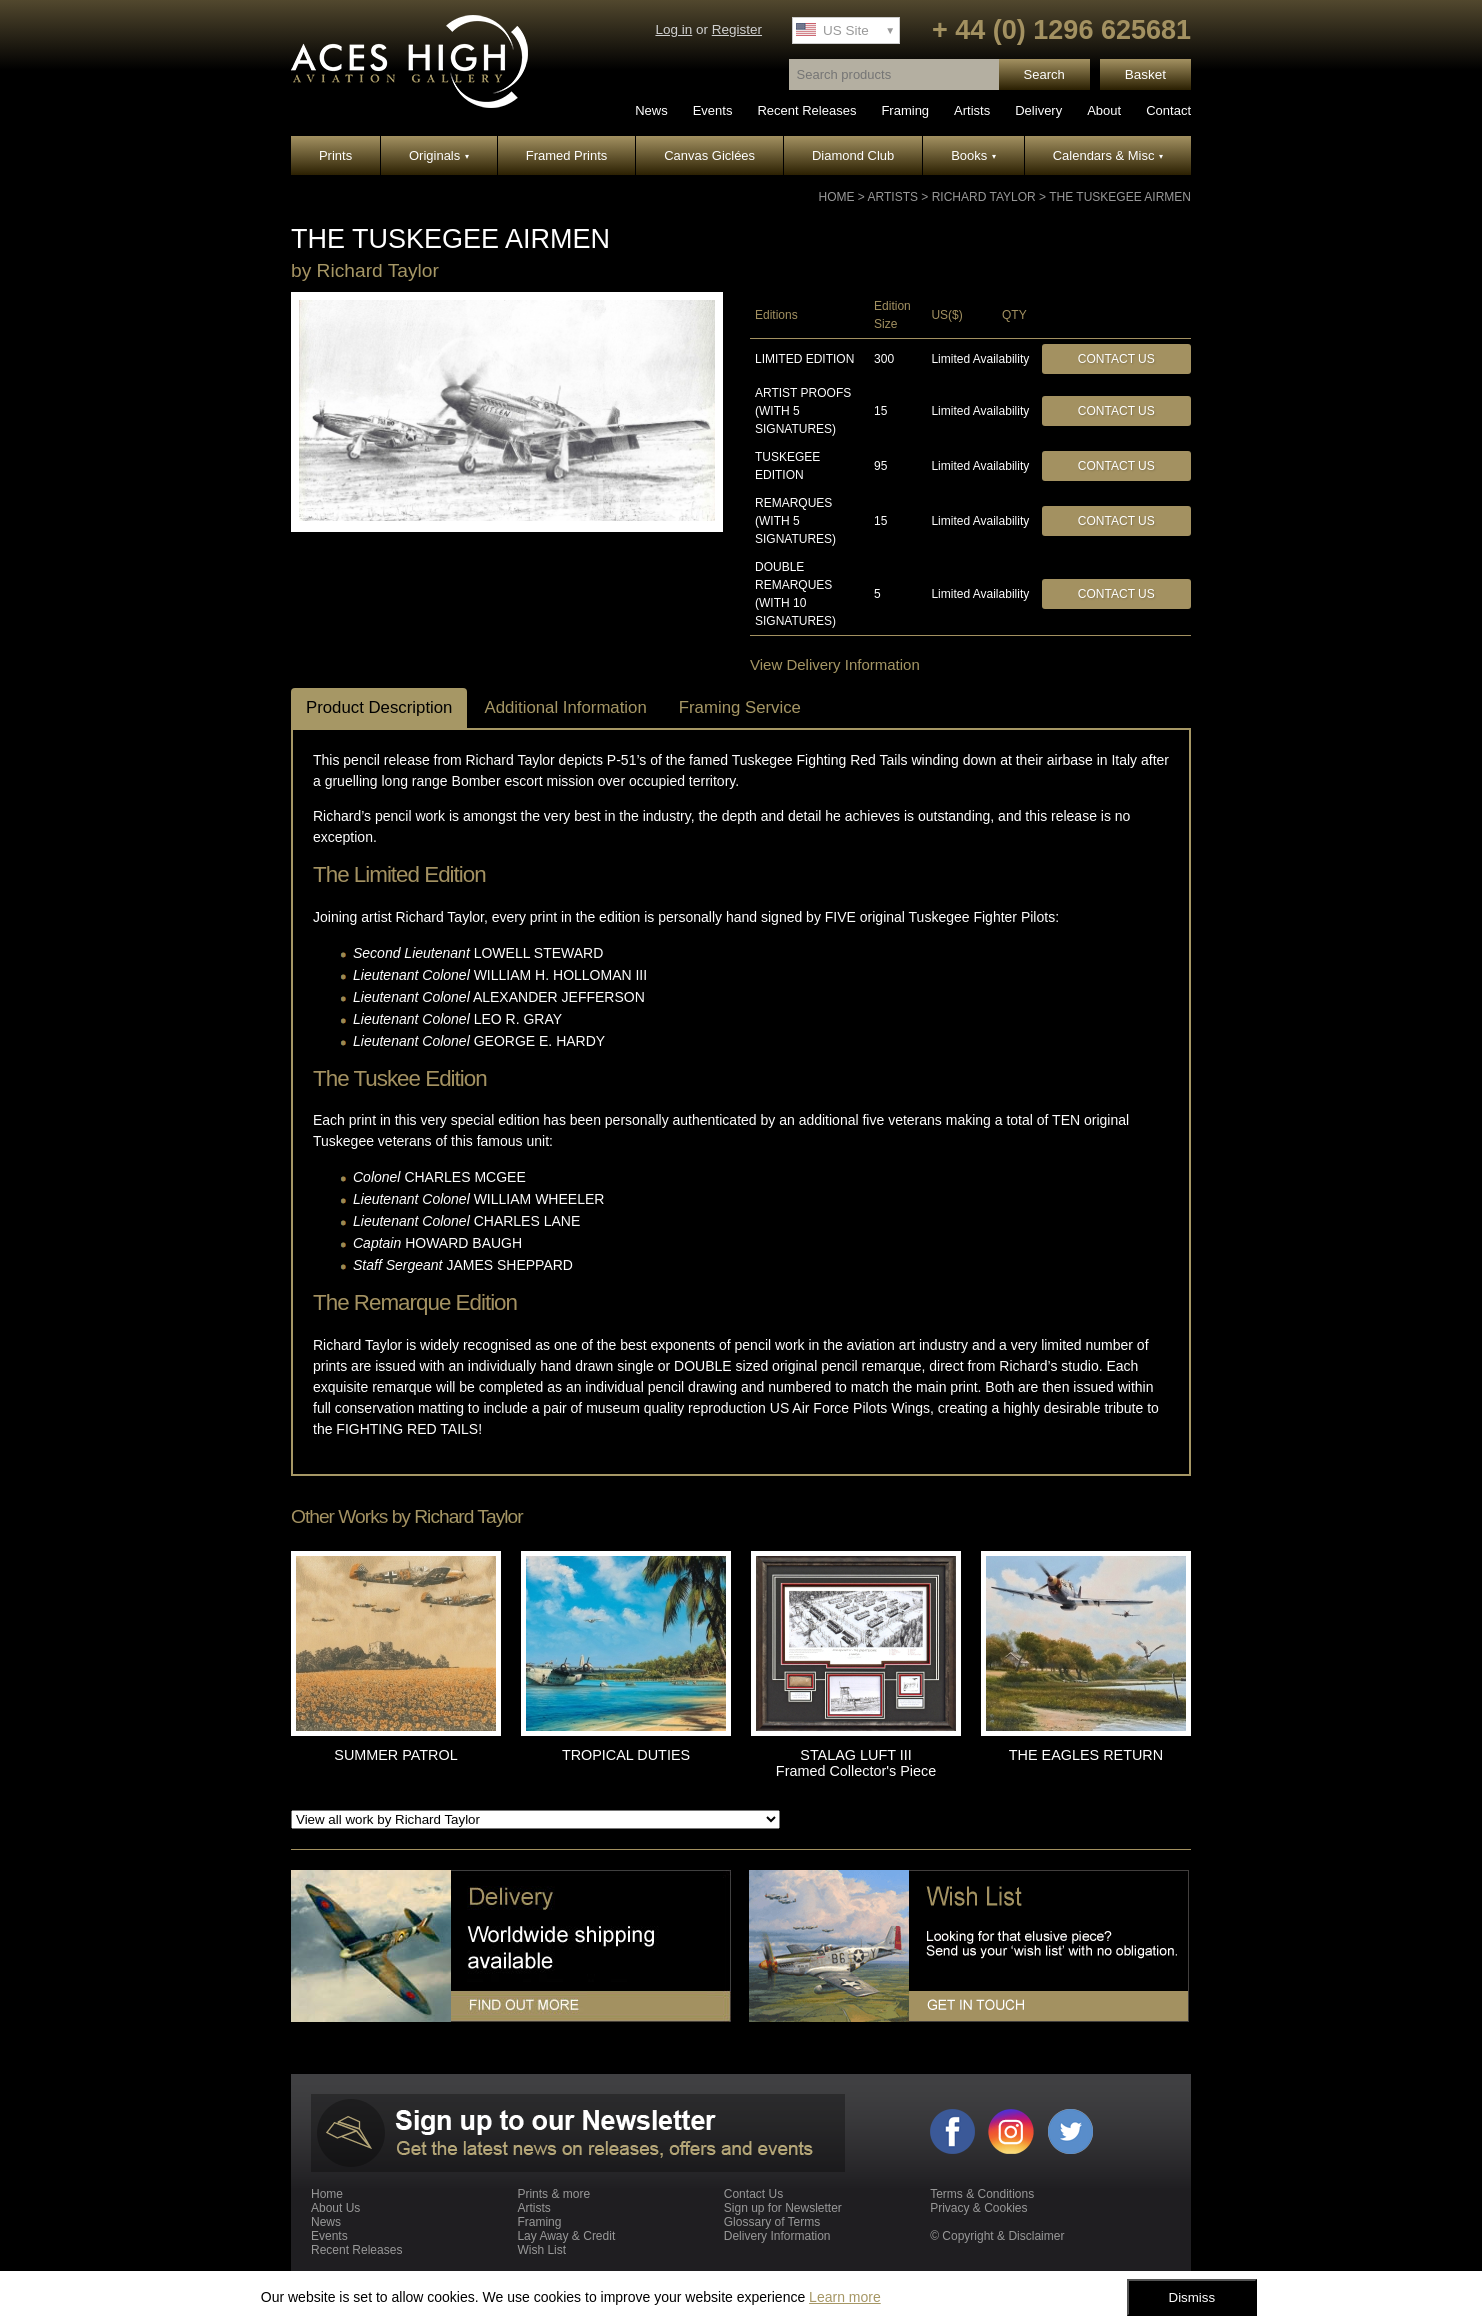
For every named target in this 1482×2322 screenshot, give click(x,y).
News (651, 110)
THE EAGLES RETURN (1086, 1755)
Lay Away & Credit (566, 2236)
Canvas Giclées (709, 155)
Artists (972, 110)
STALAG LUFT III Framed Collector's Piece (856, 1763)
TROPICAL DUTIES (626, 1755)
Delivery (1038, 110)
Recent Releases (806, 110)
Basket (1145, 74)
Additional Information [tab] (565, 707)
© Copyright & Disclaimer (997, 2236)
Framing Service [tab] (740, 707)
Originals (439, 155)
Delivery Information (777, 2236)
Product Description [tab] (379, 707)
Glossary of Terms (772, 2222)
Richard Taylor (984, 197)
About (1104, 110)
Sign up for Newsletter (783, 2208)
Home (837, 197)
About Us (335, 2208)
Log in (673, 29)
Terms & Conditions (982, 2194)
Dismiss (1192, 2297)
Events (713, 110)
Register (737, 29)
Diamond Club (853, 155)
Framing (905, 110)
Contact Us (1116, 359)
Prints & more (553, 2194)
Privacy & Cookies (978, 2208)
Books (973, 155)
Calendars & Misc (1108, 155)
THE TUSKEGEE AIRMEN (1120, 197)
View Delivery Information (835, 664)
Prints (335, 155)
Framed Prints (567, 155)
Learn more (845, 2297)
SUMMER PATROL (395, 1755)
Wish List (541, 2250)
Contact (1168, 110)
